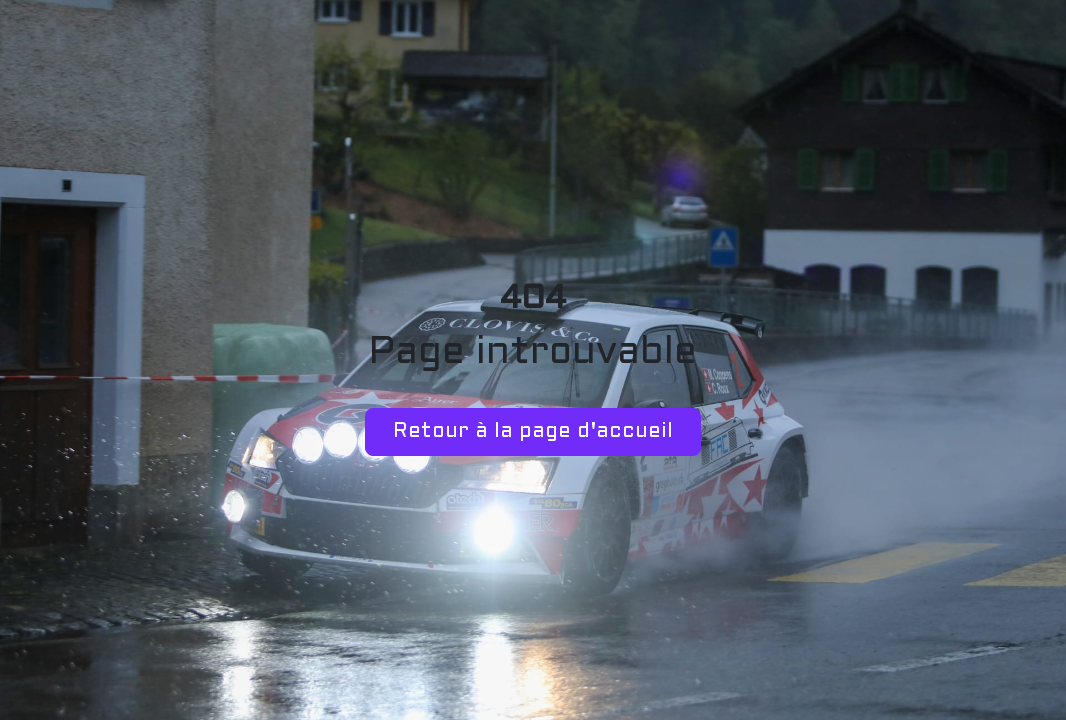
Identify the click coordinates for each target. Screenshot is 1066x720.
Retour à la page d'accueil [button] (533, 432)
